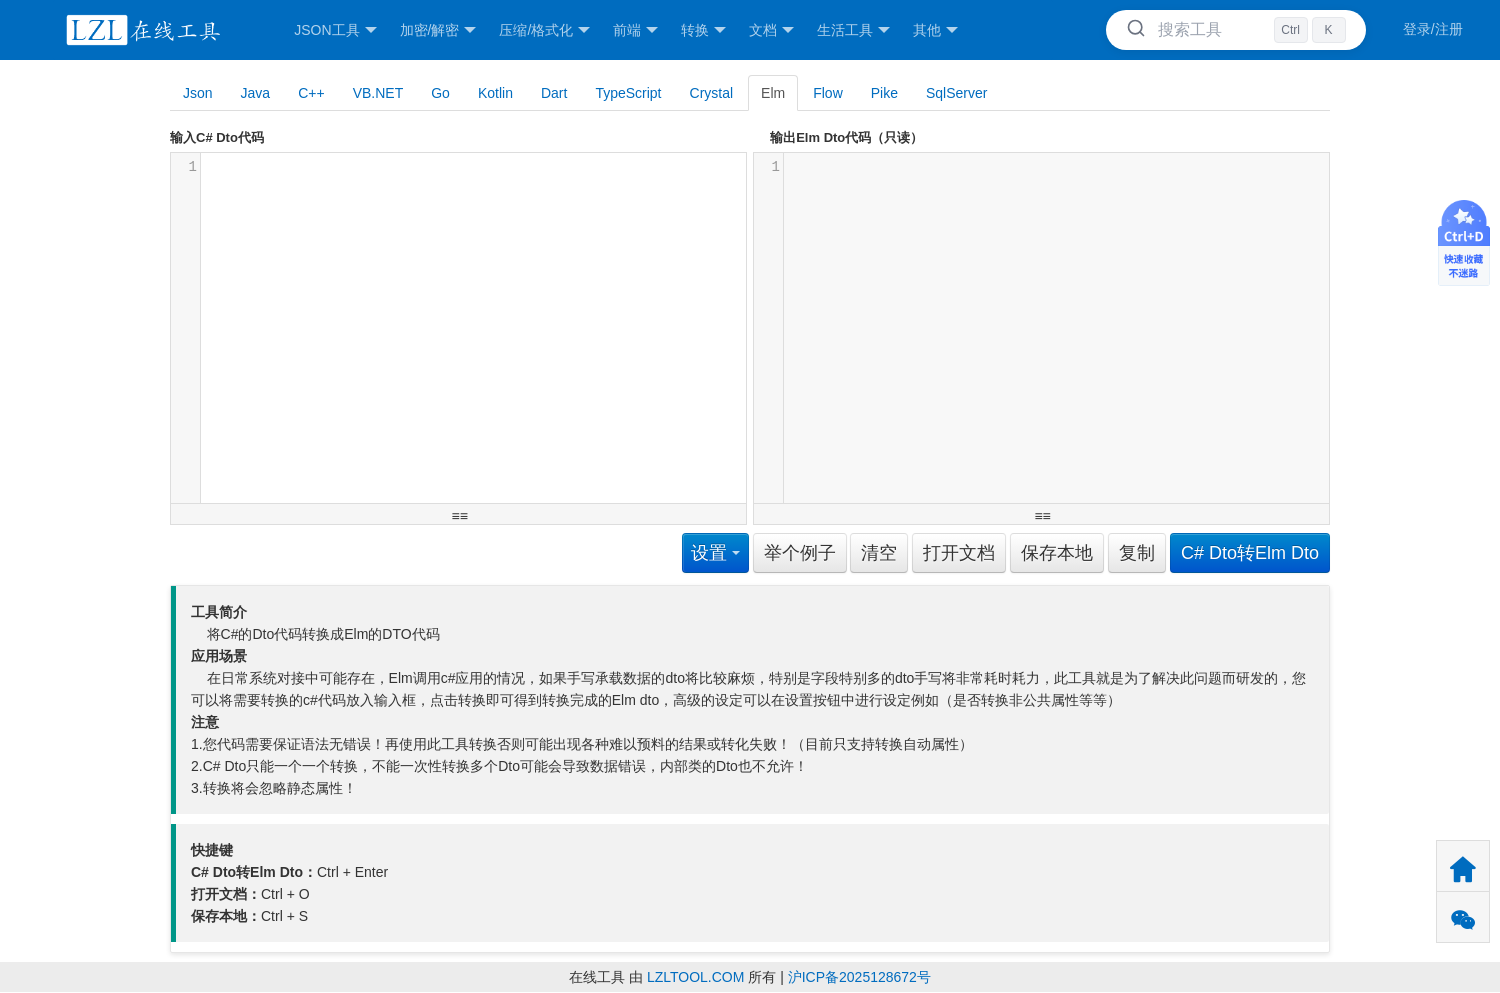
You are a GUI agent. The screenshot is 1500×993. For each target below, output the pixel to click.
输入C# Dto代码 (217, 137)
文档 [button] (771, 30)
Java (256, 93)
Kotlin (495, 93)
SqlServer (956, 93)
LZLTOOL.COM (696, 977)
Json (198, 93)
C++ (311, 93)
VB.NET (378, 93)
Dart (554, 93)
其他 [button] (935, 30)
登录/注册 (1433, 29)
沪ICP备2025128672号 (859, 977)
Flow (828, 93)
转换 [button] (703, 30)
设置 (715, 553)
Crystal (712, 93)
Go (440, 93)
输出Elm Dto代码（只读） (846, 137)
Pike (884, 93)
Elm (773, 93)
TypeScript (628, 93)
